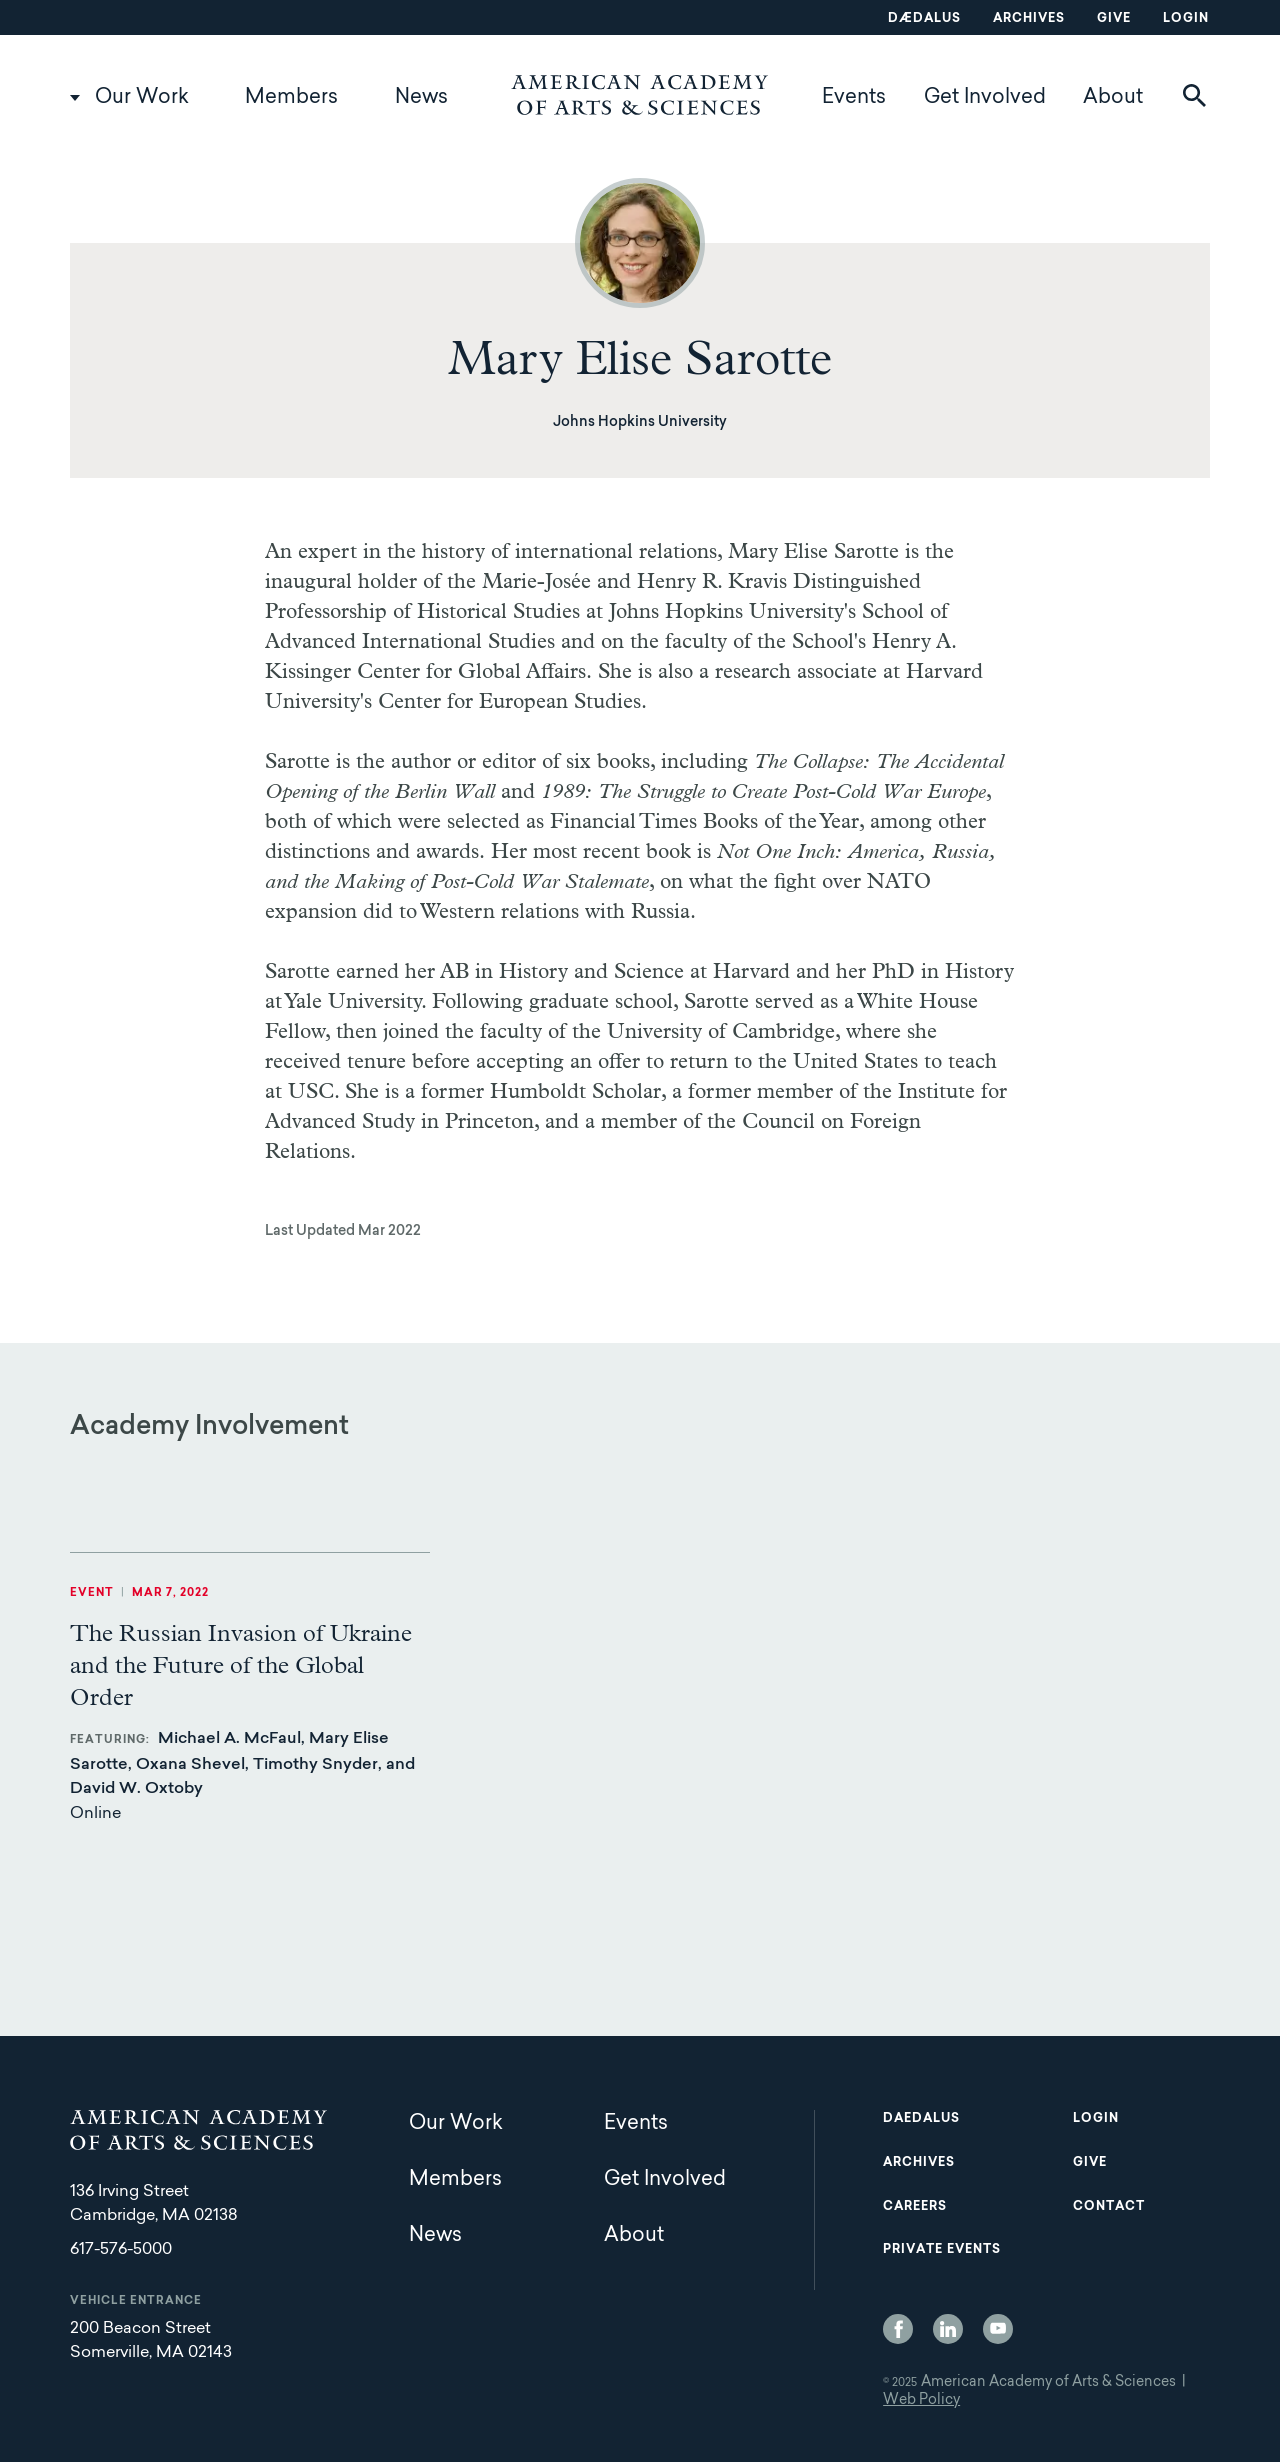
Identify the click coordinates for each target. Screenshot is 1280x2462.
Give (1114, 19)
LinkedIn (948, 2329)
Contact (1109, 2207)
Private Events (942, 2250)
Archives (1029, 19)
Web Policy (921, 2401)
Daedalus (921, 2119)
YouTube (998, 2329)
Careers (915, 2207)
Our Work (142, 98)
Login (1186, 19)
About (1113, 98)
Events (854, 98)
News (421, 98)
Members (291, 98)
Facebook (898, 2329)
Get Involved (985, 98)
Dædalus (924, 19)
